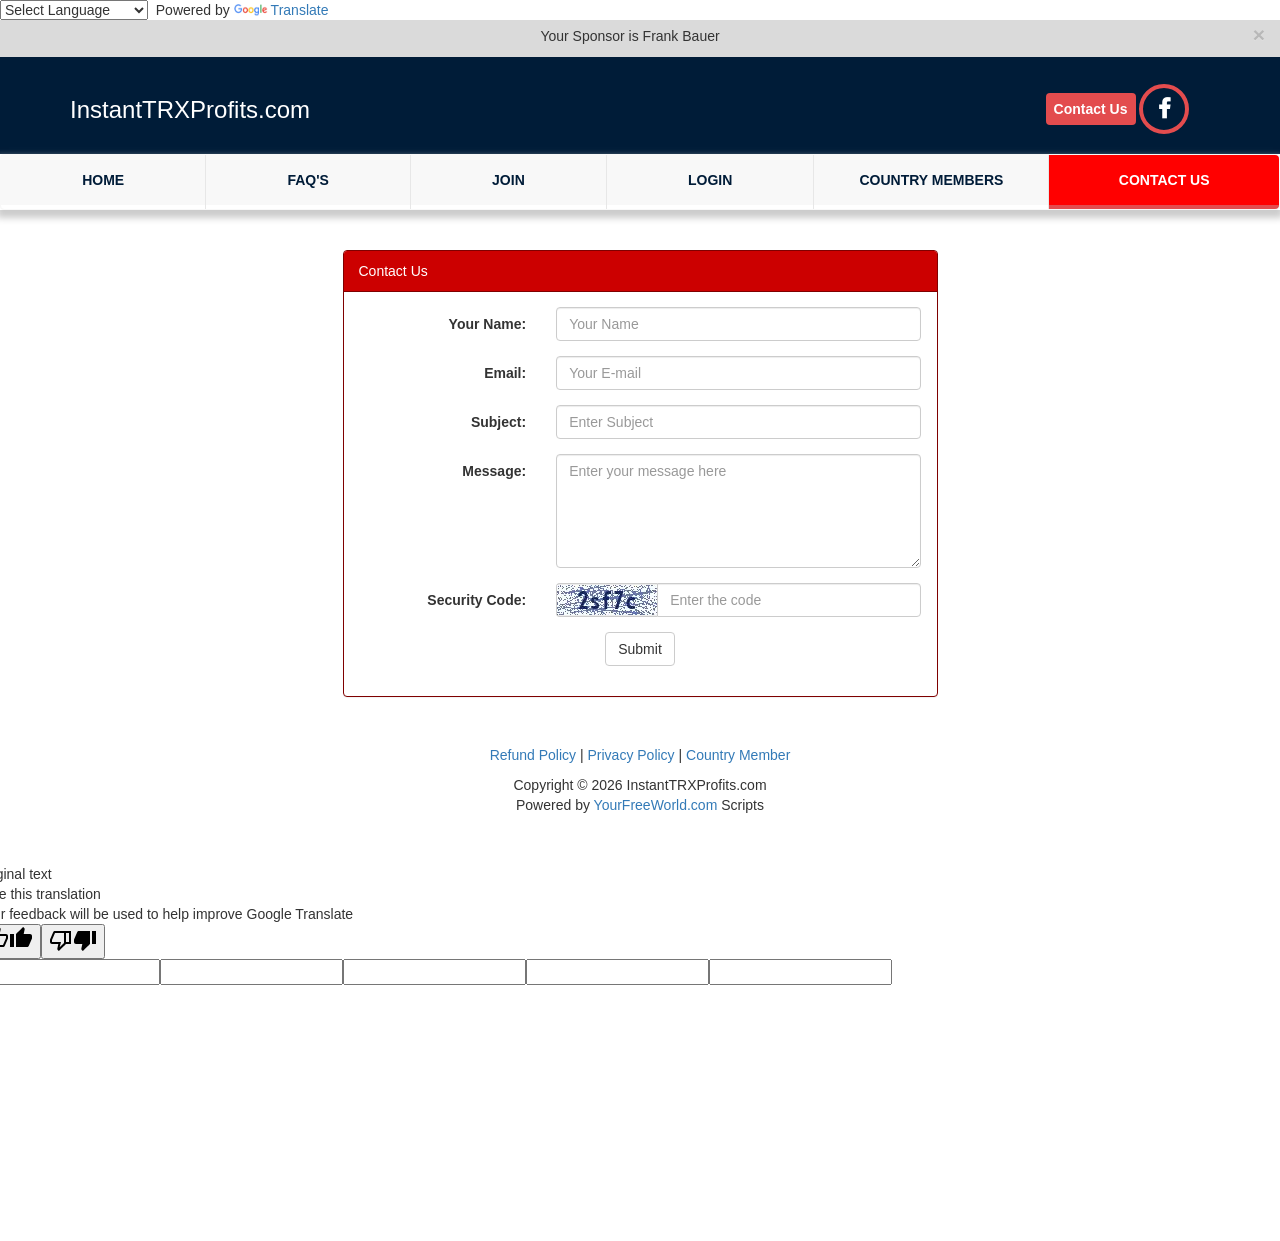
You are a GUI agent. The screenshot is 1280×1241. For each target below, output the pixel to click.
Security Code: (476, 600)
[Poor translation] (73, 941)
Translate (281, 10)
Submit (640, 649)
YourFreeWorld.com (656, 805)
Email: (505, 373)
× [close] (1259, 34)
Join (508, 180)
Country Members (931, 180)
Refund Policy (533, 755)
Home (103, 180)
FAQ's (307, 180)
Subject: (498, 422)
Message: (494, 471)
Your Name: (488, 324)
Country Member (738, 755)
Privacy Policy (630, 755)
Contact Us (1091, 109)
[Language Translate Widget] (74, 10)
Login (710, 180)
